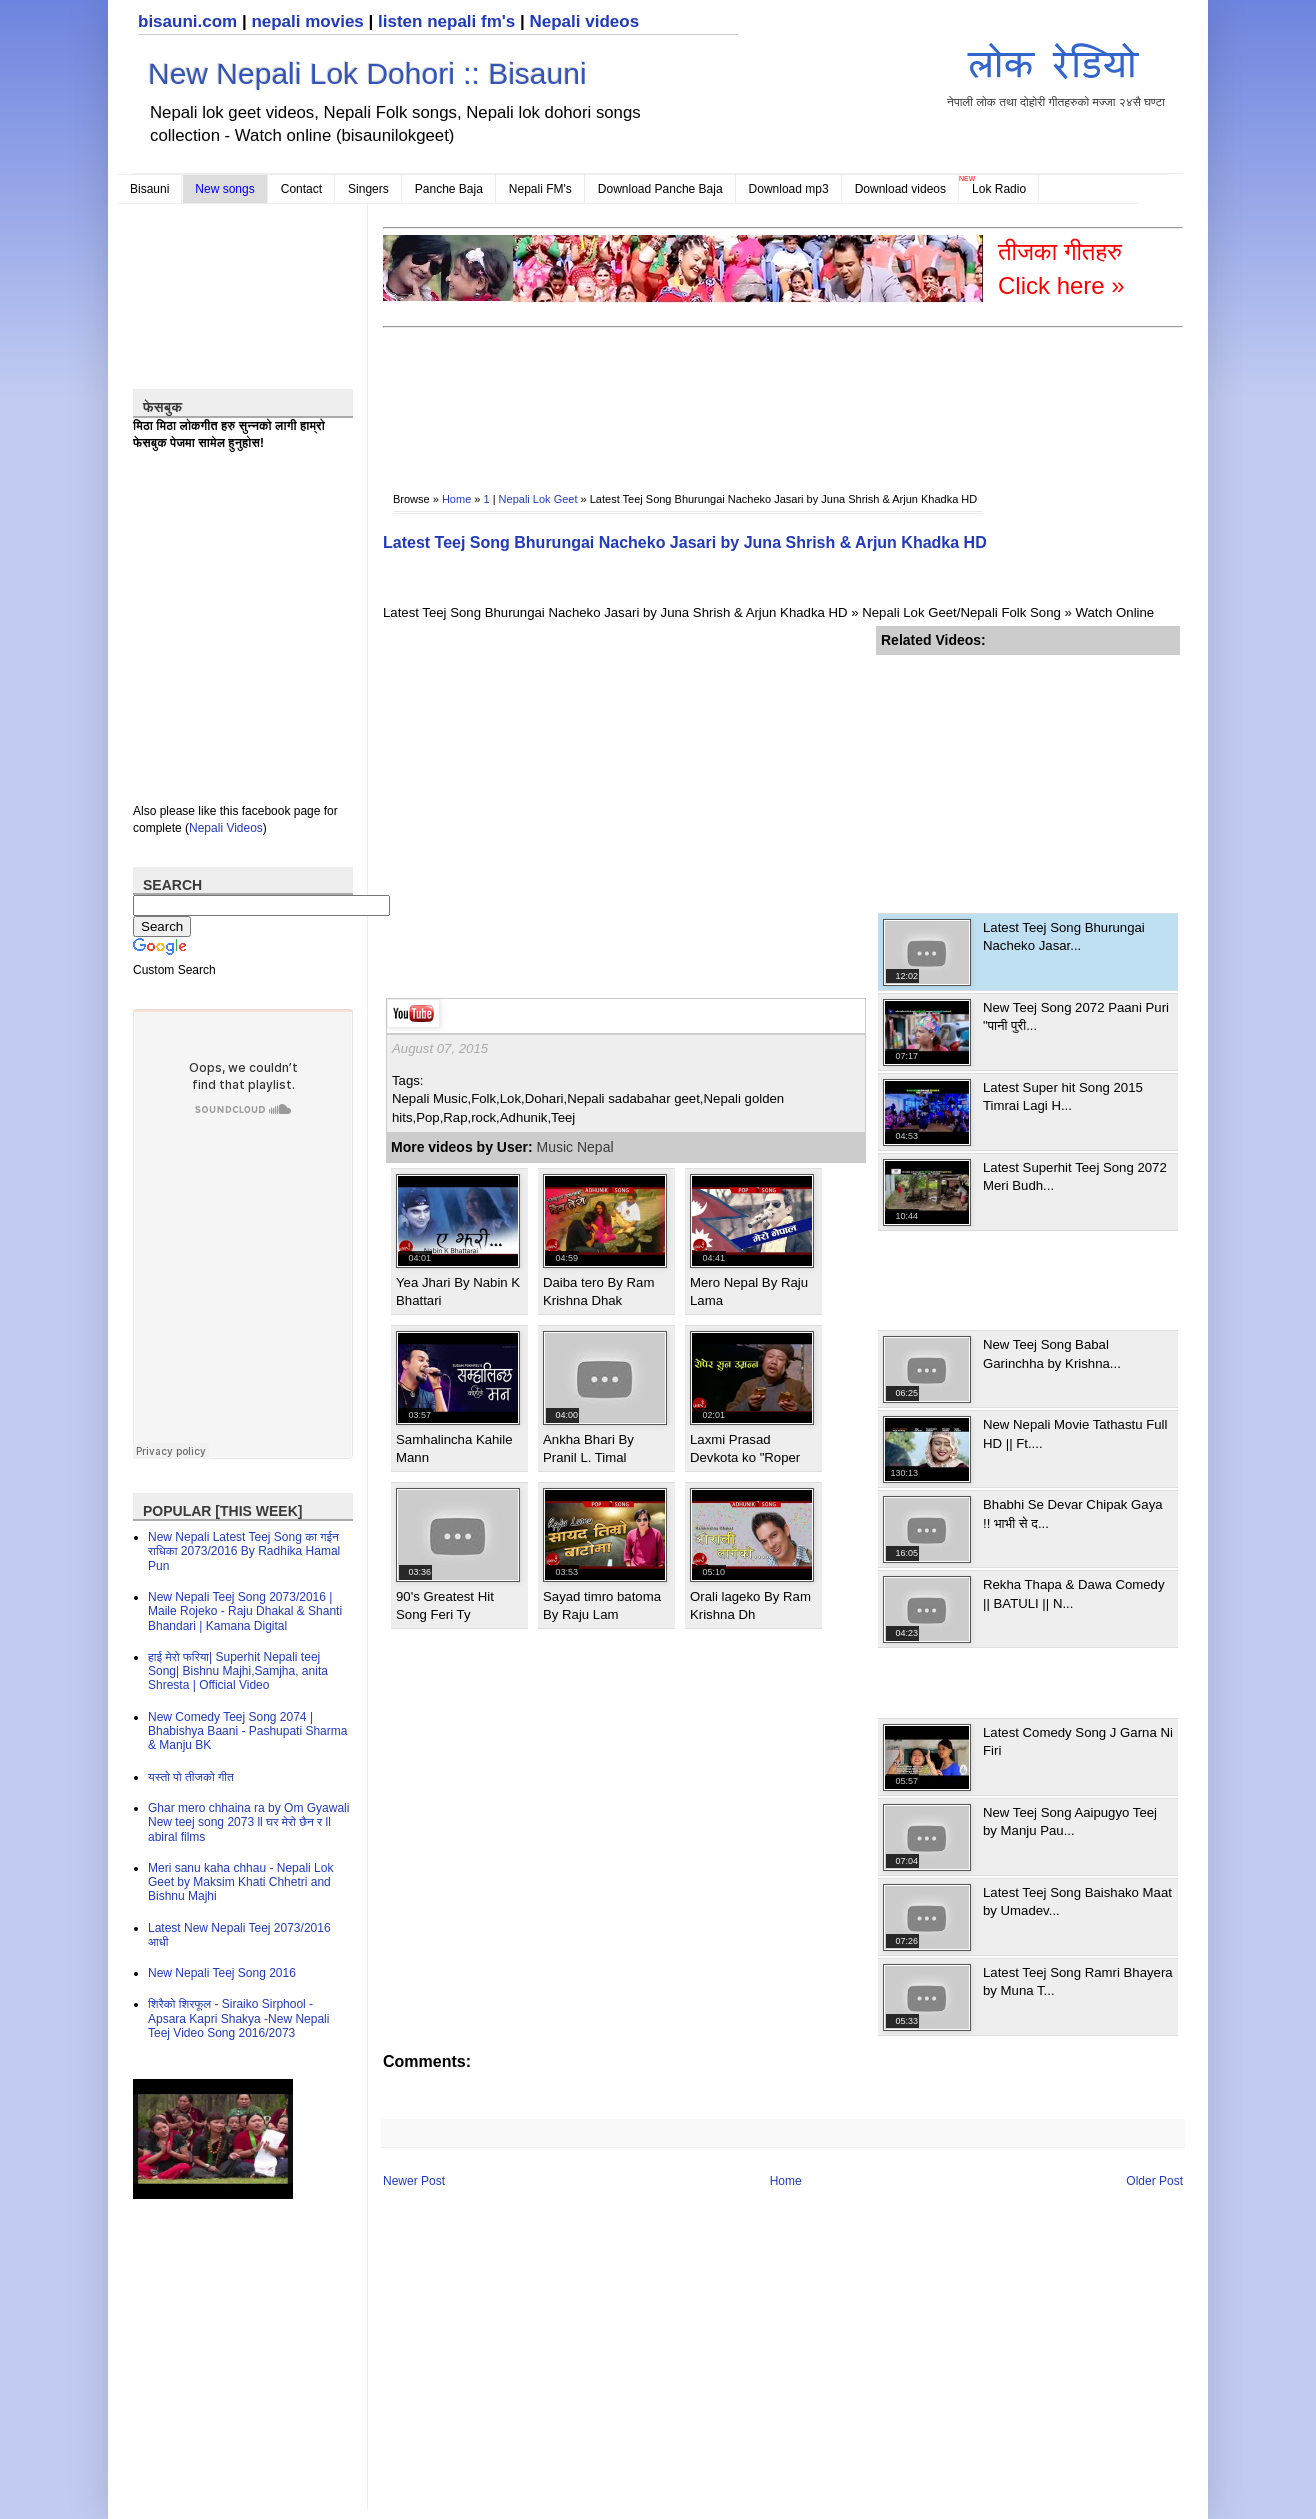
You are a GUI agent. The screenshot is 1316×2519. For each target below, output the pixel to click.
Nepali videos (584, 21)
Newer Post (414, 2181)
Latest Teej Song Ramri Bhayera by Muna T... (1078, 1981)
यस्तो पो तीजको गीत (191, 1777)
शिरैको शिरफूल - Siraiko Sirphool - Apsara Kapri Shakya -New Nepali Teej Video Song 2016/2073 (238, 2018)
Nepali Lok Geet (538, 499)
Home (456, 499)
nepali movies (307, 21)
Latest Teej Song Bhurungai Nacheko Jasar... (1064, 936)
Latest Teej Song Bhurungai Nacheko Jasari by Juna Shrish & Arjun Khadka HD (685, 542)
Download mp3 (789, 189)
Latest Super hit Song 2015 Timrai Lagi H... (1063, 1096)
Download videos (900, 189)
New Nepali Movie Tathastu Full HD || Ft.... (1075, 1433)
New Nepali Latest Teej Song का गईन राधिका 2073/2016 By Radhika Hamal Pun (244, 1551)
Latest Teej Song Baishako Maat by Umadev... (1077, 1901)
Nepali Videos (226, 828)
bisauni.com (187, 21)
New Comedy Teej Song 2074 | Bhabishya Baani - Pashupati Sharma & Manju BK (247, 1731)
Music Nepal (575, 1147)
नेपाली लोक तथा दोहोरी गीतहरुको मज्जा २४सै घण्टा (1056, 71)
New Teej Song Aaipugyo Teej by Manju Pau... (1070, 1821)
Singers (368, 189)
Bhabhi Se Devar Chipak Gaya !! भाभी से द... (1073, 1513)
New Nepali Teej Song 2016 (222, 1973)
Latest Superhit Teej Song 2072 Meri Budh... (1075, 1176)
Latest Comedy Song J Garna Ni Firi (1078, 1741)
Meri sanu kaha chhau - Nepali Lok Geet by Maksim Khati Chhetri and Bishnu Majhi (240, 1882)
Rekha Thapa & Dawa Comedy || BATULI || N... (1074, 1593)
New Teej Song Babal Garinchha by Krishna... (1052, 1353)
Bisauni (149, 189)
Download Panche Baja (660, 189)
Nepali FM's (540, 189)
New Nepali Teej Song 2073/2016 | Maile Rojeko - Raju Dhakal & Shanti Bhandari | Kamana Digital (245, 1611)
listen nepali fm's (446, 21)
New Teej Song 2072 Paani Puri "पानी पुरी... (1076, 1016)
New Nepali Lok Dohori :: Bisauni (367, 73)
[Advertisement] (747, 396)
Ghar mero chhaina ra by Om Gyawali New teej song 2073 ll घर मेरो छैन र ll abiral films (248, 1822)
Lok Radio (999, 189)
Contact (301, 189)
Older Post (1154, 2181)
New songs (224, 189)
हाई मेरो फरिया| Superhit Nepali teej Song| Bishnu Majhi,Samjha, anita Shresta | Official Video (238, 1671)
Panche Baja (449, 189)
